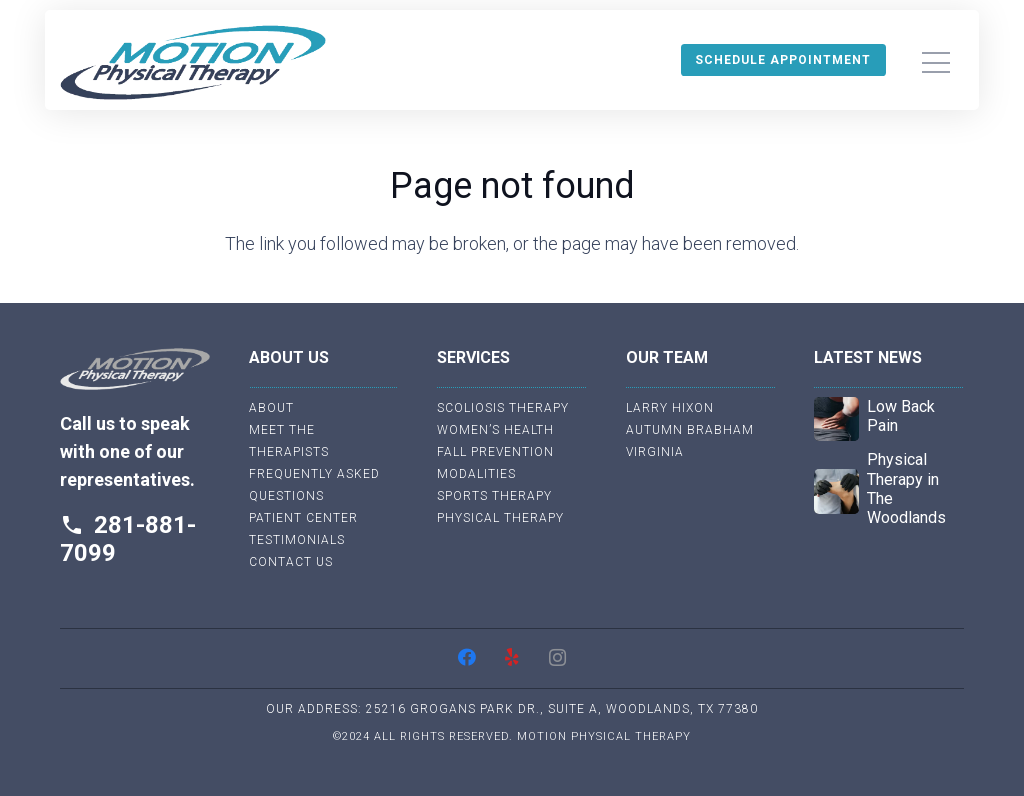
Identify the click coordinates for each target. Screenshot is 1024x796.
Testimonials (297, 540)
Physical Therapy (500, 518)
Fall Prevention (495, 452)
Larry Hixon (670, 408)
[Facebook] (467, 657)
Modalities (476, 474)
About (271, 408)
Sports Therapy (494, 496)
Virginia (655, 452)
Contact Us (291, 562)
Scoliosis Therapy (503, 408)
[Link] (193, 62)
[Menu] (935, 63)
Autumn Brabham (690, 430)
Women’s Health (495, 430)
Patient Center (303, 518)
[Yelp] (512, 657)
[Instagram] (557, 657)
